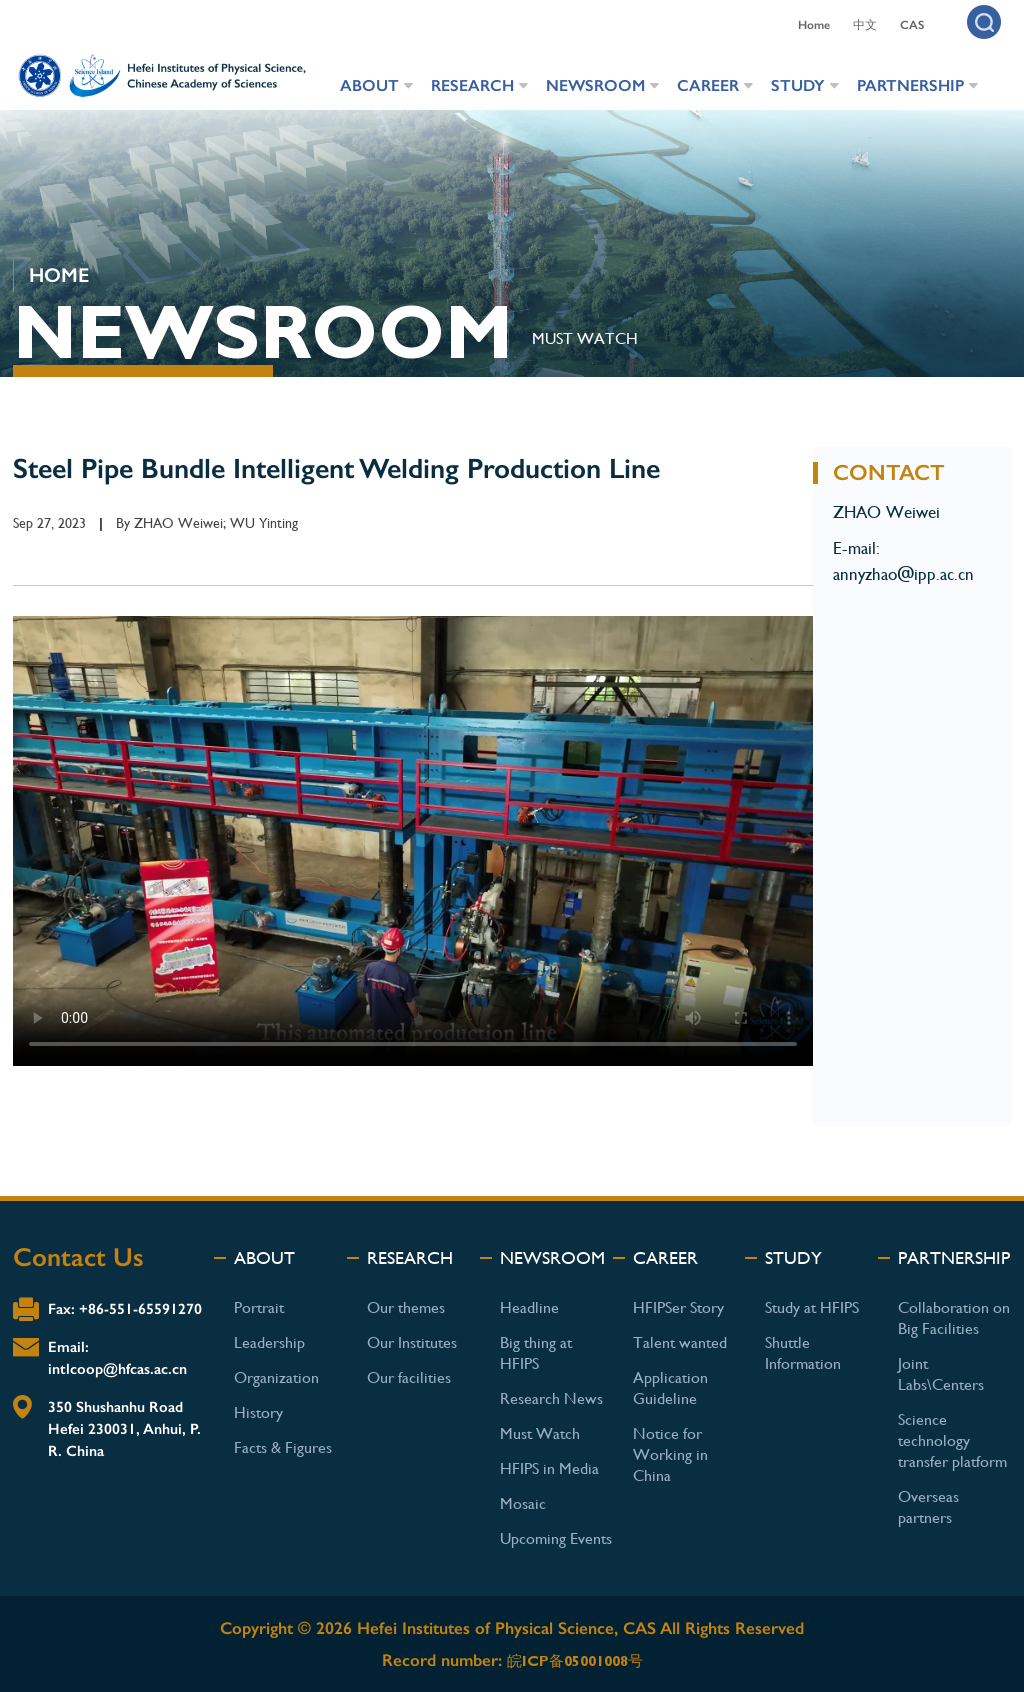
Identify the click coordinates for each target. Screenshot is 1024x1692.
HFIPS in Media (549, 1468)
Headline (529, 1307)
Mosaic (523, 1503)
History (258, 1412)
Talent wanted (680, 1342)
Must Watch (540, 1433)
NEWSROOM (595, 85)
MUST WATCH (585, 338)
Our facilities (409, 1377)
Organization (276, 1377)
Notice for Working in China (670, 1454)
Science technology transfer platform (952, 1440)
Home (814, 25)
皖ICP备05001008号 (575, 1661)
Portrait (259, 1307)
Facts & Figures (283, 1447)
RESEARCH (472, 85)
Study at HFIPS (812, 1307)
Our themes (406, 1307)
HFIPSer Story (678, 1307)
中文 (865, 25)
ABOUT (369, 85)
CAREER (708, 85)
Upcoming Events (556, 1538)
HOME (59, 275)
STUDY (798, 85)
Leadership (269, 1342)
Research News (551, 1398)
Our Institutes (412, 1342)
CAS (912, 25)
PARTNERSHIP (910, 85)
